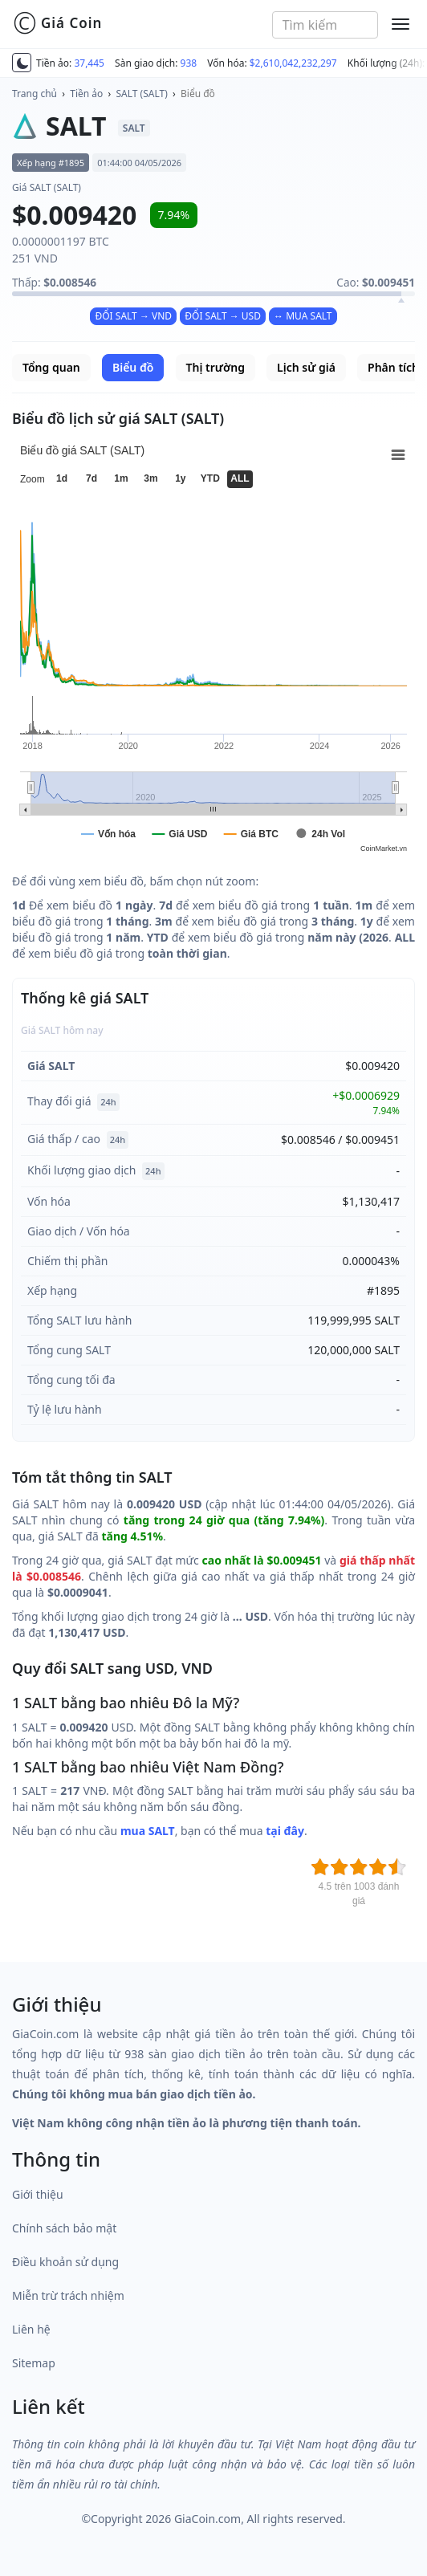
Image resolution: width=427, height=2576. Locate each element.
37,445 (89, 63)
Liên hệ (31, 2329)
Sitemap (33, 2362)
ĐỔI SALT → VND (133, 316)
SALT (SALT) (142, 93)
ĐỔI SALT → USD (223, 316)
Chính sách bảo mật (64, 2228)
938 (189, 63)
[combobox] (325, 25)
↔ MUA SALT (302, 316)
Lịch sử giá (306, 367)
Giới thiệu (37, 2194)
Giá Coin (57, 23)
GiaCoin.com (207, 2518)
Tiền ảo (86, 93)
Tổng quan (51, 367)
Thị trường (215, 367)
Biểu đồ (198, 93)
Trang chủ (34, 93)
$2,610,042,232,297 (293, 63)
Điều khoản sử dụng (65, 2261)
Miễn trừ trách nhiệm (68, 2295)
